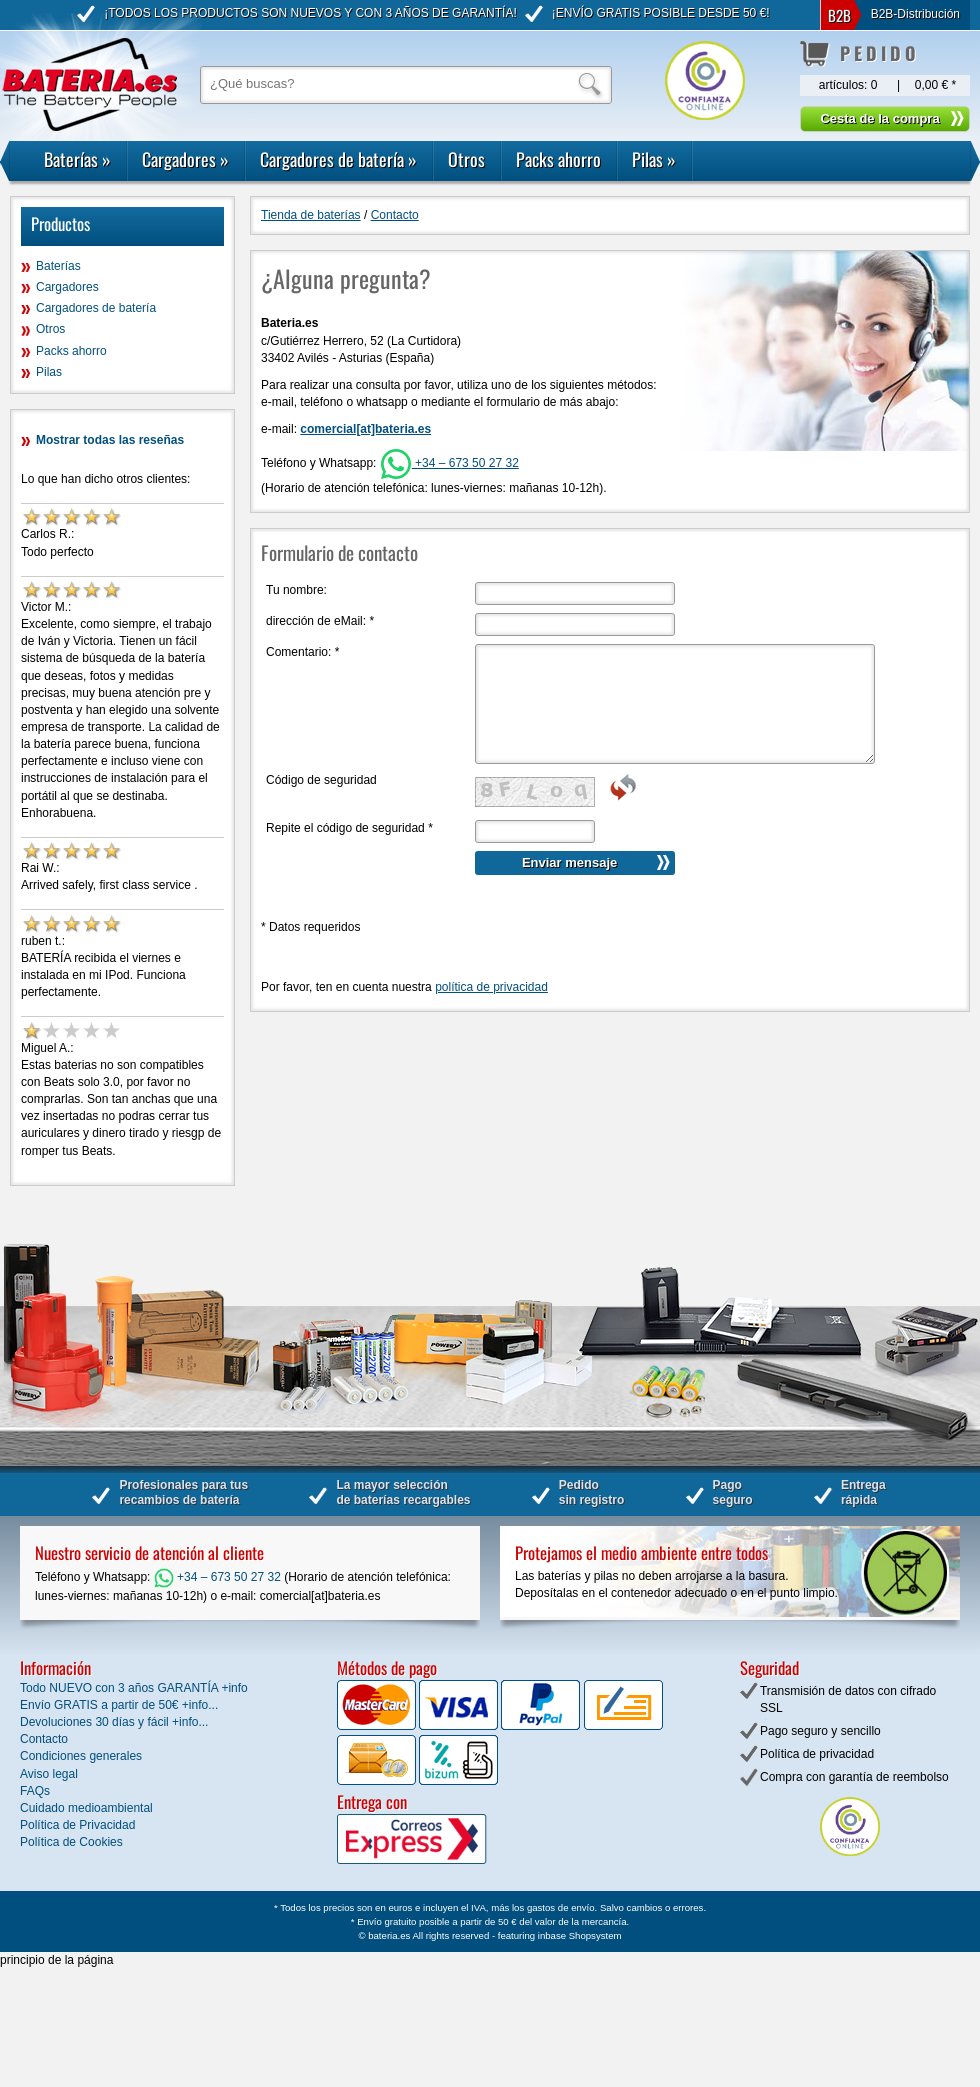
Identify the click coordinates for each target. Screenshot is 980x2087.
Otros (466, 159)
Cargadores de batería (338, 159)
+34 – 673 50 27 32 (449, 463)
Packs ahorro (558, 159)
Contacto (395, 215)
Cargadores (185, 159)
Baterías (77, 159)
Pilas (654, 159)
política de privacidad (491, 987)
